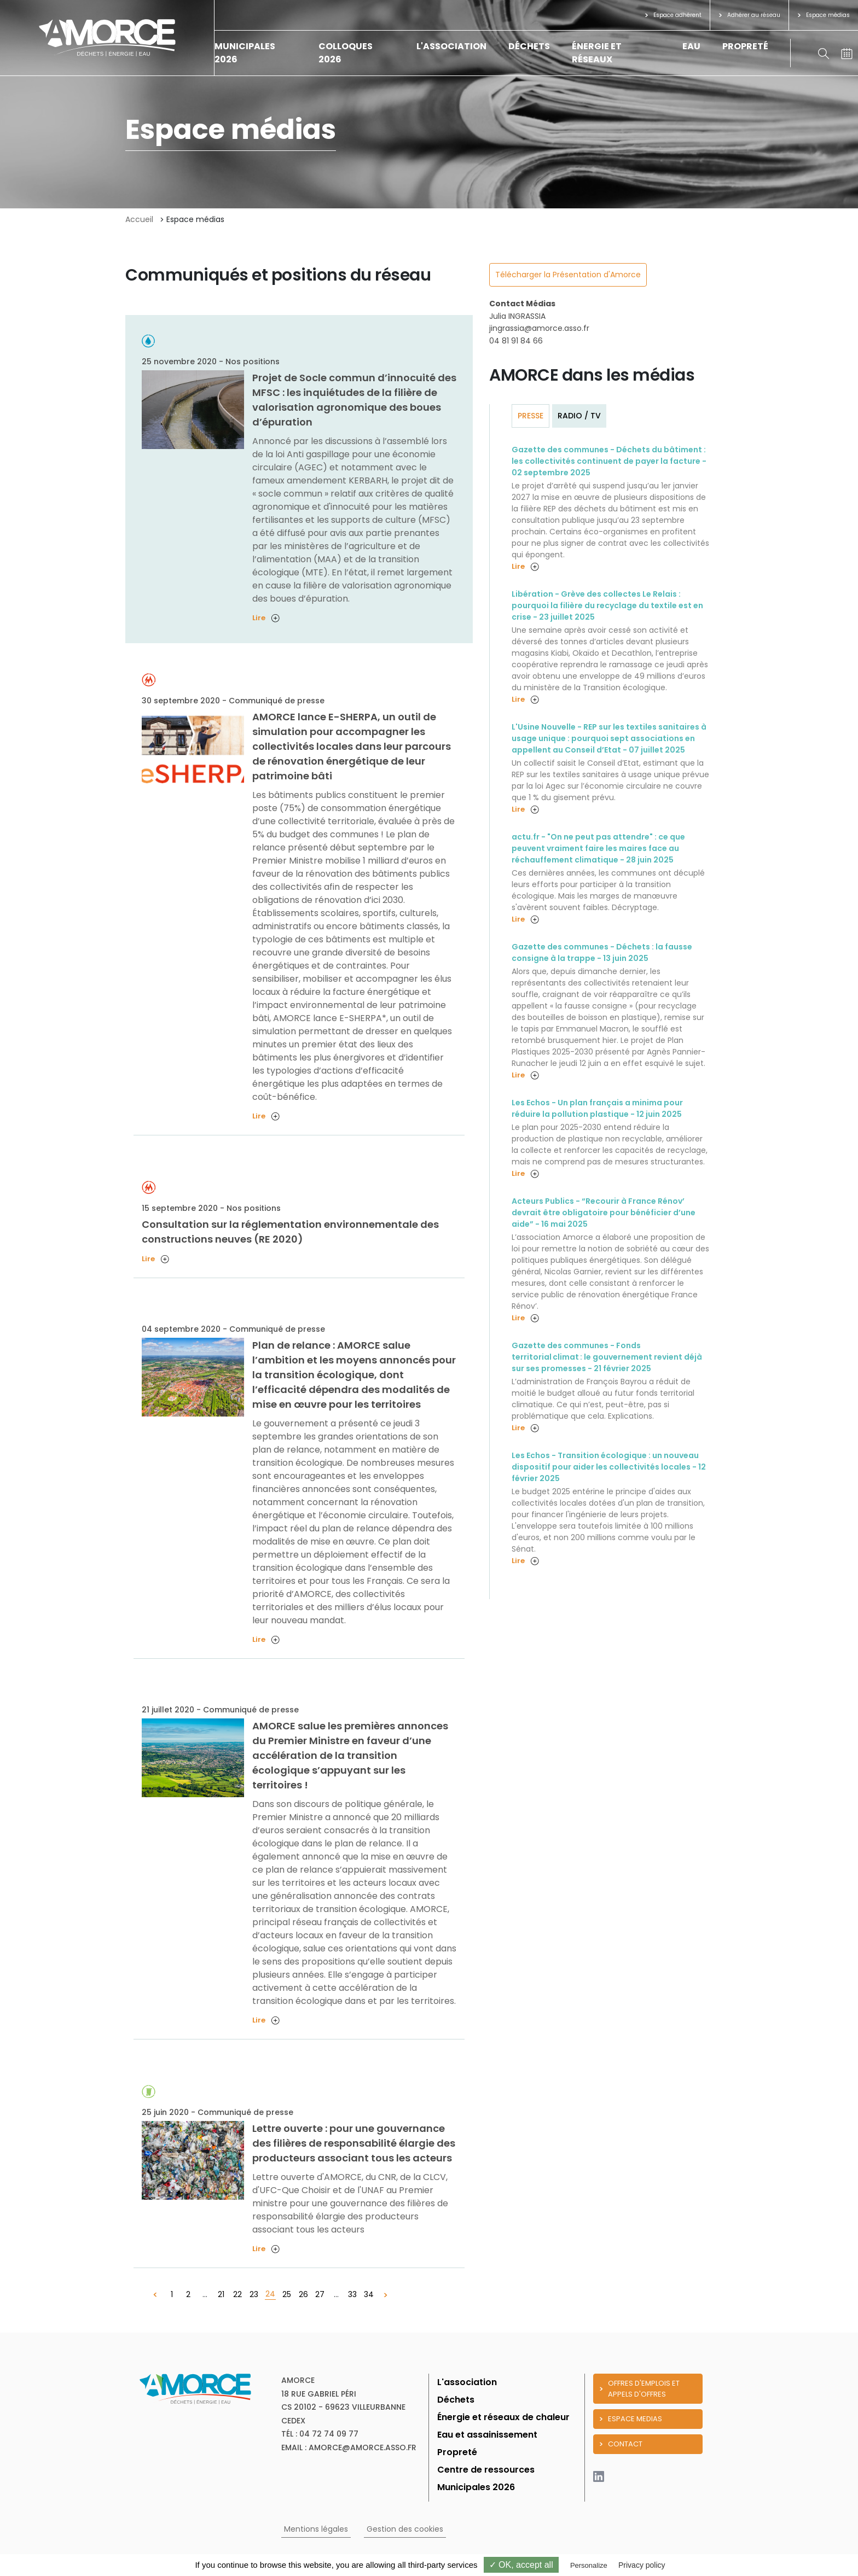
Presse (530, 415)
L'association (451, 46)
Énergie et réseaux (597, 53)
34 (369, 2294)
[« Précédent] (155, 2294)
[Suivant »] (385, 2294)
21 (221, 2294)
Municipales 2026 (476, 2487)
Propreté (745, 46)
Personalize (588, 2565)
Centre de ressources (486, 2469)
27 (319, 2294)
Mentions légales (316, 2528)
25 (286, 2294)
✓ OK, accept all (521, 2564)
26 (303, 2294)
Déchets (529, 46)
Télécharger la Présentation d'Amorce (568, 274)
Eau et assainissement (487, 2434)
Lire (266, 618)
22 (237, 2294)
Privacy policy (641, 2565)
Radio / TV (579, 415)
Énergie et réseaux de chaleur (503, 2417)
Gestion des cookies (405, 2528)
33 (352, 2294)
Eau (691, 46)
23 (254, 2294)
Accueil (139, 219)
